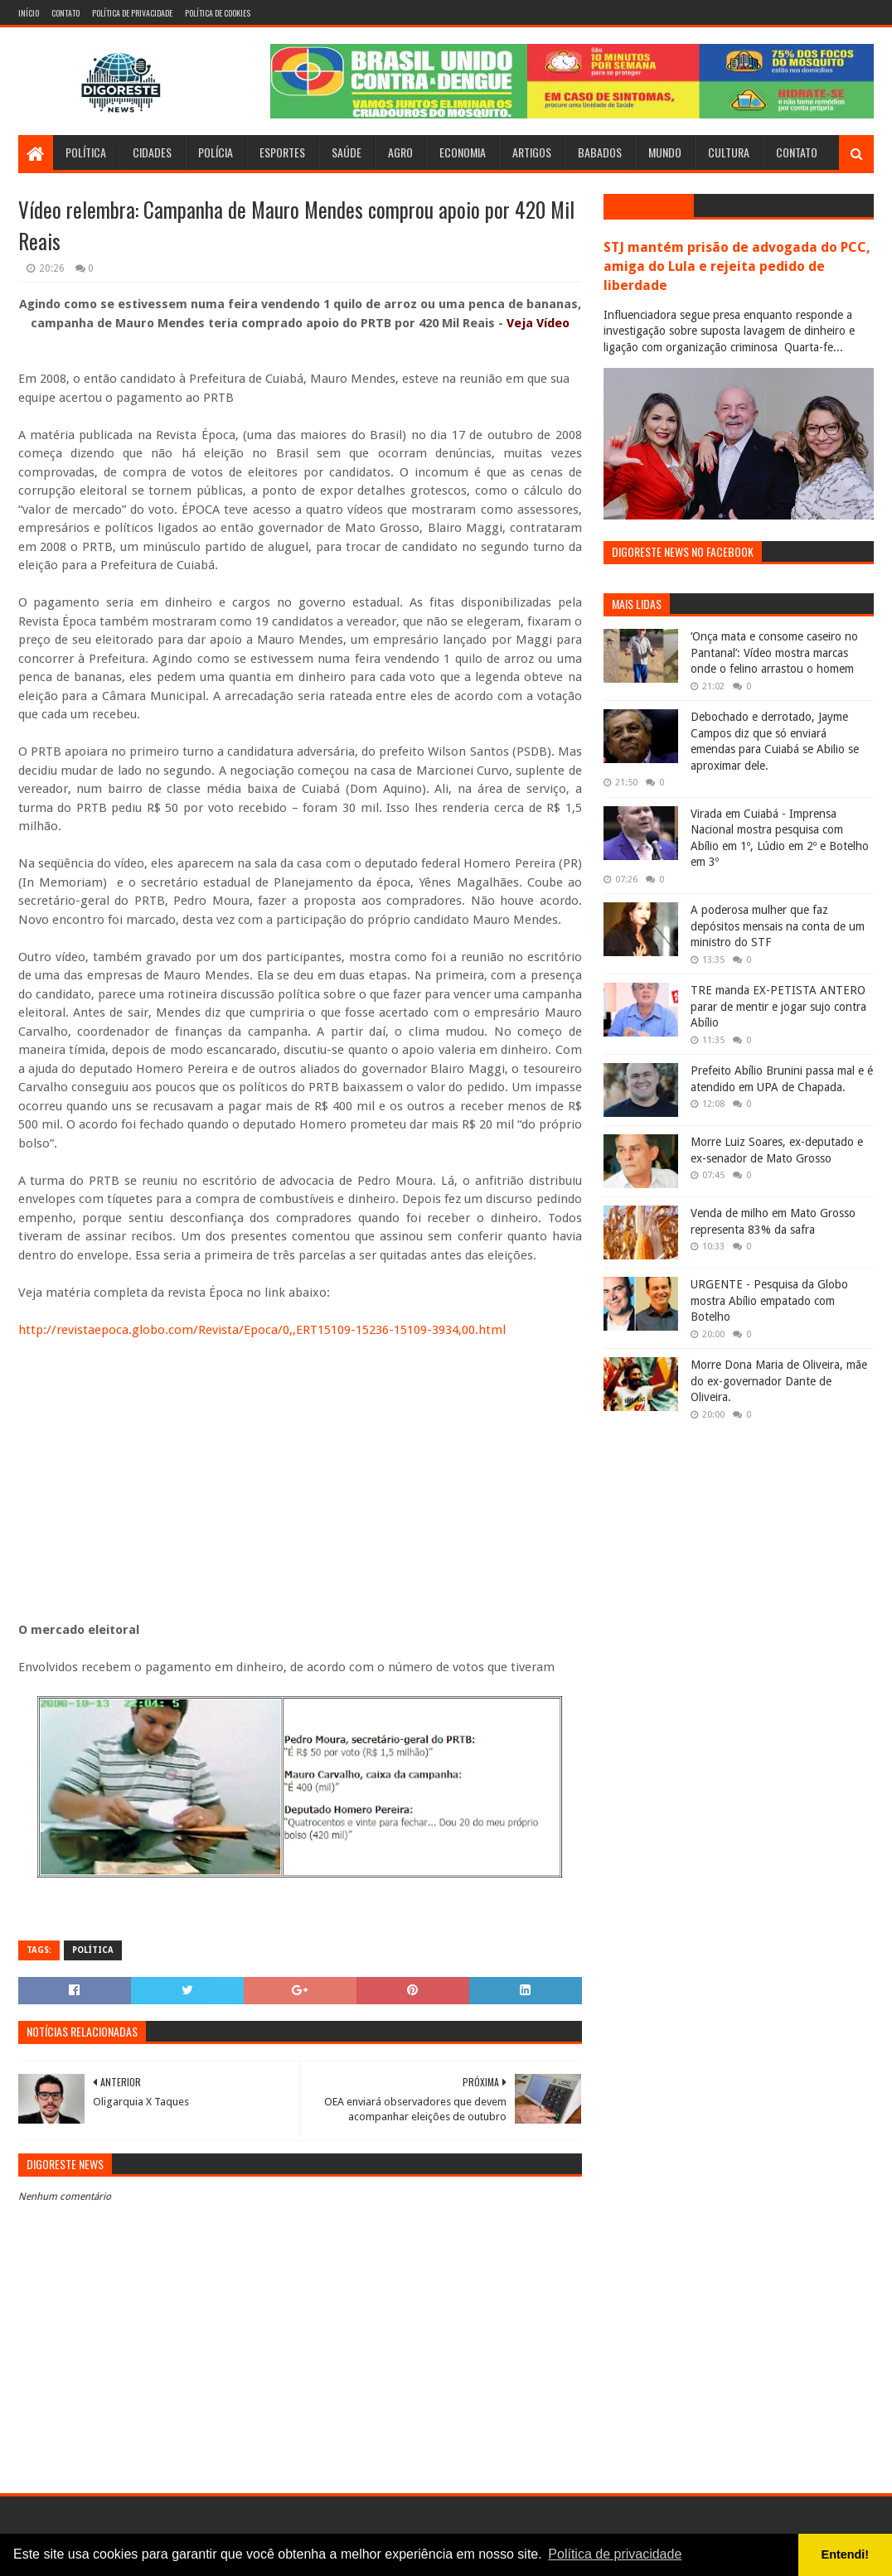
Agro (400, 152)
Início (28, 13)
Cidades (152, 152)
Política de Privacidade (132, 13)
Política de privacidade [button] (614, 2554)
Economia (462, 152)
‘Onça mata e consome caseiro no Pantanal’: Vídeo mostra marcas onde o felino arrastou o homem (774, 652)
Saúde (346, 152)
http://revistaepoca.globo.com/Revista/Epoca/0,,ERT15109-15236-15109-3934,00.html (262, 1329)
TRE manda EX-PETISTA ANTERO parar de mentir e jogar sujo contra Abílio (778, 1006)
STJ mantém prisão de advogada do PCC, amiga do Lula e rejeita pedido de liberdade (737, 266)
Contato (65, 13)
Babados (600, 152)
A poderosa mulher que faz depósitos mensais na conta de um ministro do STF (778, 926)
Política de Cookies (217, 13)
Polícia (215, 152)
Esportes (282, 152)
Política (85, 152)
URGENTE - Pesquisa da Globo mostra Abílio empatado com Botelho (769, 1300)
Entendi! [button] (846, 2554)
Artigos (531, 152)
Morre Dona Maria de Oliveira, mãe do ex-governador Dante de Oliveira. (779, 1381)
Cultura (728, 152)
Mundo (664, 152)
